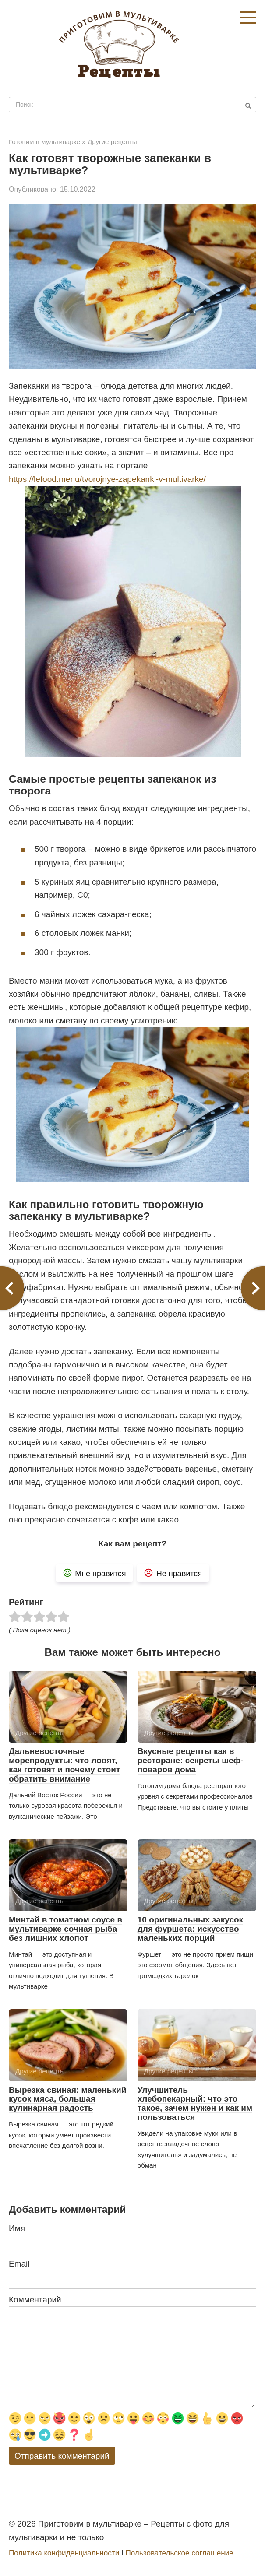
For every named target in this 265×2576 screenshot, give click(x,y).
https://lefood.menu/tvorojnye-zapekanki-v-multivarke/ (107, 479)
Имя (17, 2228)
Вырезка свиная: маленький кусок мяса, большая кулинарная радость (67, 2099)
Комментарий (35, 2299)
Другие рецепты (112, 141)
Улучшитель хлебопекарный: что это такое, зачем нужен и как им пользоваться (195, 2103)
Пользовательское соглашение (179, 2553)
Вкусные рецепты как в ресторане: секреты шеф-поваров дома (191, 1760)
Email (19, 2263)
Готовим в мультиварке (44, 141)
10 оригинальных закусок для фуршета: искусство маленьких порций (190, 1929)
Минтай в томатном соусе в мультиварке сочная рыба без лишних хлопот (65, 1929)
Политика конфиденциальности (64, 2553)
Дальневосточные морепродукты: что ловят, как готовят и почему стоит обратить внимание (64, 1765)
